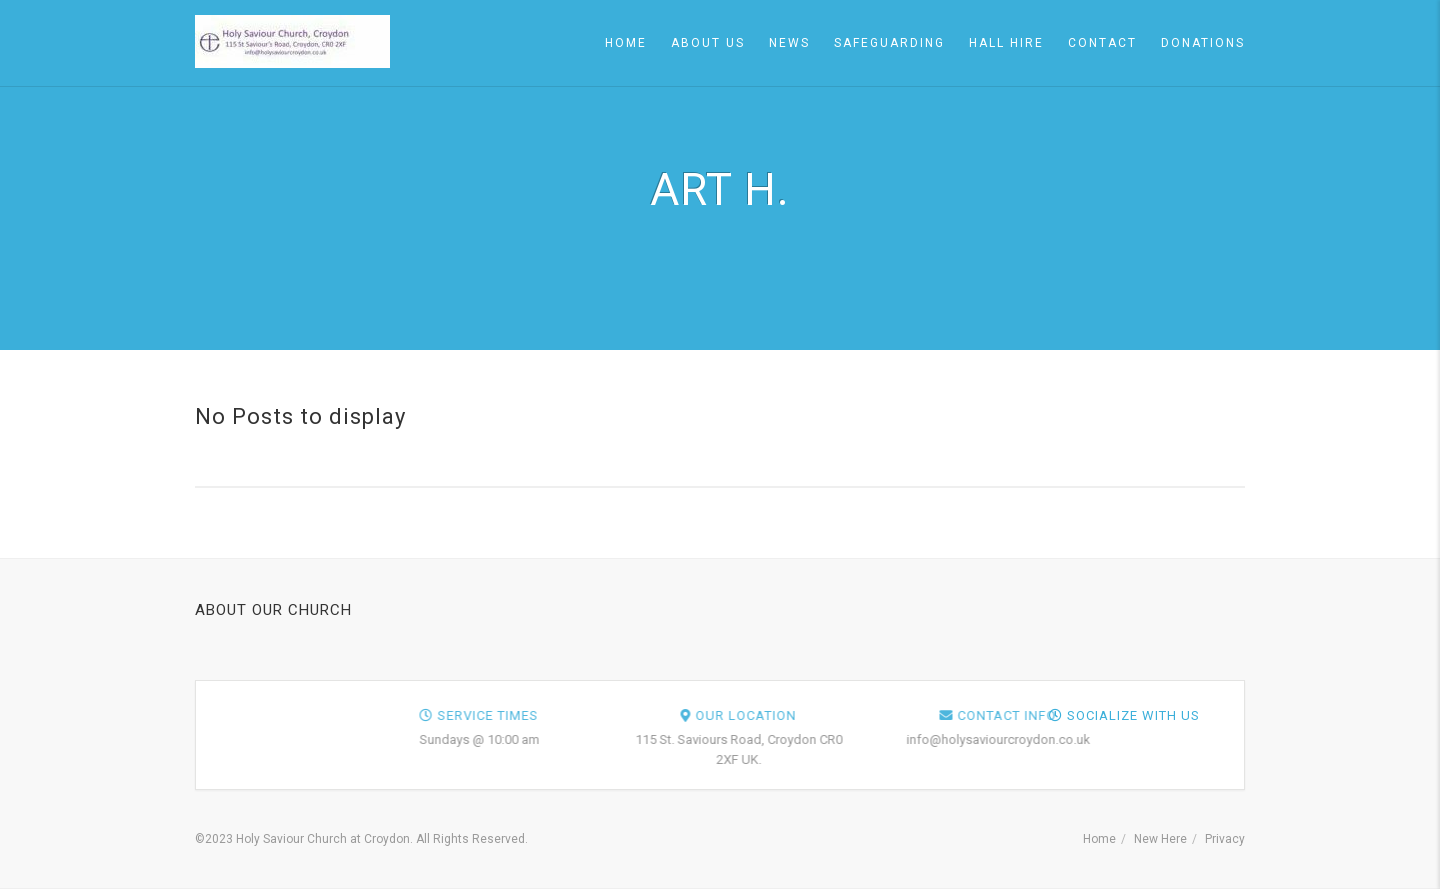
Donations (1203, 43)
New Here (1160, 839)
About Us (708, 43)
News (789, 43)
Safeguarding (889, 43)
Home (626, 43)
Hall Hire (1006, 43)
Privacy (1225, 839)
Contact (1102, 43)
